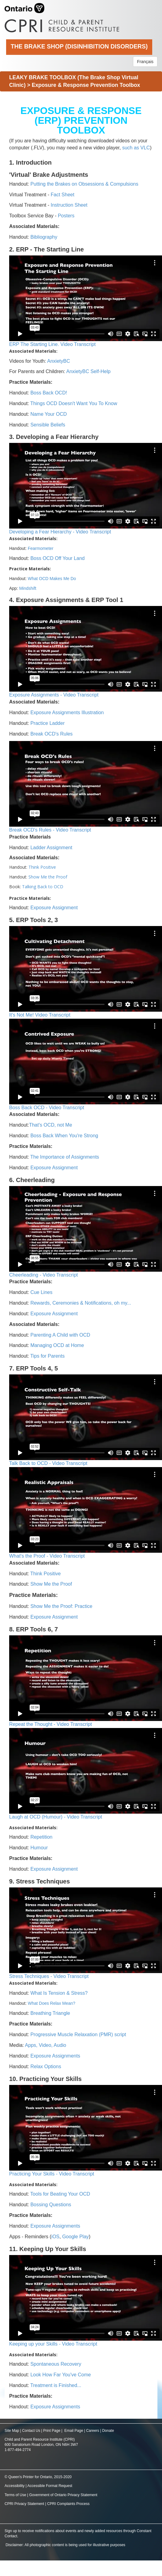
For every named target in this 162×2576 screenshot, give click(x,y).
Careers (92, 2430)
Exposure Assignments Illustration (67, 712)
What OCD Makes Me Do (52, 578)
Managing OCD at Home (57, 1345)
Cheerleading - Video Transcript (43, 1274)
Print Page (51, 2430)
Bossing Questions (50, 2204)
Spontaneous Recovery (55, 2364)
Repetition (41, 1837)
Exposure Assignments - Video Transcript (53, 694)
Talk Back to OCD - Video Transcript (48, 1463)
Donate (108, 2430)
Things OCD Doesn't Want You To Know (73, 403)
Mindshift (27, 588)
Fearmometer (40, 548)
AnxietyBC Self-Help (88, 371)
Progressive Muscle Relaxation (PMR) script (78, 2034)
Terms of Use (15, 2495)
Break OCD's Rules (51, 733)
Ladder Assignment (51, 847)
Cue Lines (41, 1292)
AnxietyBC (58, 361)
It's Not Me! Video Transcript (39, 1014)
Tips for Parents (47, 1356)
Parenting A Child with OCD (60, 1335)
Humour (39, 1847)
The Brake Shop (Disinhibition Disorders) (79, 46)
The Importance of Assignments (64, 1157)
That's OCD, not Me (50, 1125)
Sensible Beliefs (47, 424)
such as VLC (136, 147)
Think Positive (42, 867)
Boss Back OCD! (48, 392)
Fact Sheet (62, 194)
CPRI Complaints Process (68, 2504)
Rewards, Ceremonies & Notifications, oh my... (80, 1303)
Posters (66, 215)
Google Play (75, 2236)
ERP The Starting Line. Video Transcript (52, 344)
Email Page (73, 2430)
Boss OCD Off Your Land (57, 558)
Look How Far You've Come (60, 2374)
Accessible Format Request (49, 2486)
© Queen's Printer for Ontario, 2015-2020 (38, 2477)
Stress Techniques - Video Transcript (49, 1976)
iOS (55, 2236)
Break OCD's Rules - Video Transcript (50, 829)
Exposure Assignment (54, 907)
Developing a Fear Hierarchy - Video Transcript (60, 531)
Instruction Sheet (69, 205)
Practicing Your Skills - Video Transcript (51, 2173)
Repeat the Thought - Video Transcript (50, 1724)
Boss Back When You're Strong (64, 1135)
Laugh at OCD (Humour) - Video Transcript (55, 1816)
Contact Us (31, 2430)
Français (145, 61)
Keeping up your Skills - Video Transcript (53, 2343)
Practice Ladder (47, 723)
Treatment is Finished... (55, 2385)
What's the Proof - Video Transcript (47, 1556)
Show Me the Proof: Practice (61, 1606)
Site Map (12, 2430)
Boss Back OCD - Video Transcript (46, 1107)
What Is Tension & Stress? (58, 1993)
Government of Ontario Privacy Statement (63, 2495)
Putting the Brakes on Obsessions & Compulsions (84, 184)
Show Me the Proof (47, 877)
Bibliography (43, 237)
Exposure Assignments (55, 2055)
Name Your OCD (48, 414)
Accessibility (15, 2486)
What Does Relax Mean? (51, 2003)
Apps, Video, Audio (45, 2045)
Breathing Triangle (49, 2013)
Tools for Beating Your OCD (60, 2194)
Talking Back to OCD (42, 886)
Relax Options (45, 2066)
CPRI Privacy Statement (24, 2504)
